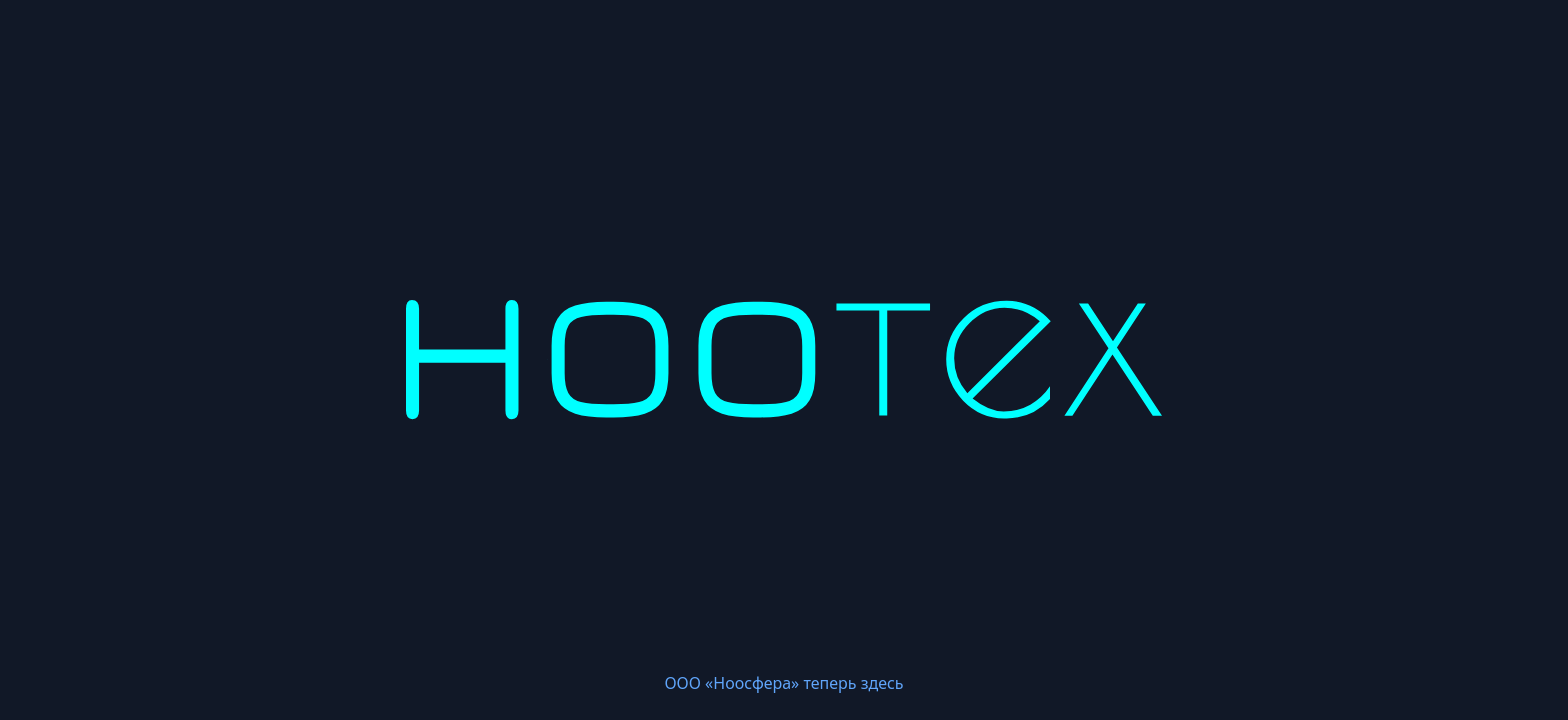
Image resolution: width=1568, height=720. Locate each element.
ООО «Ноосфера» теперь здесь (783, 683)
